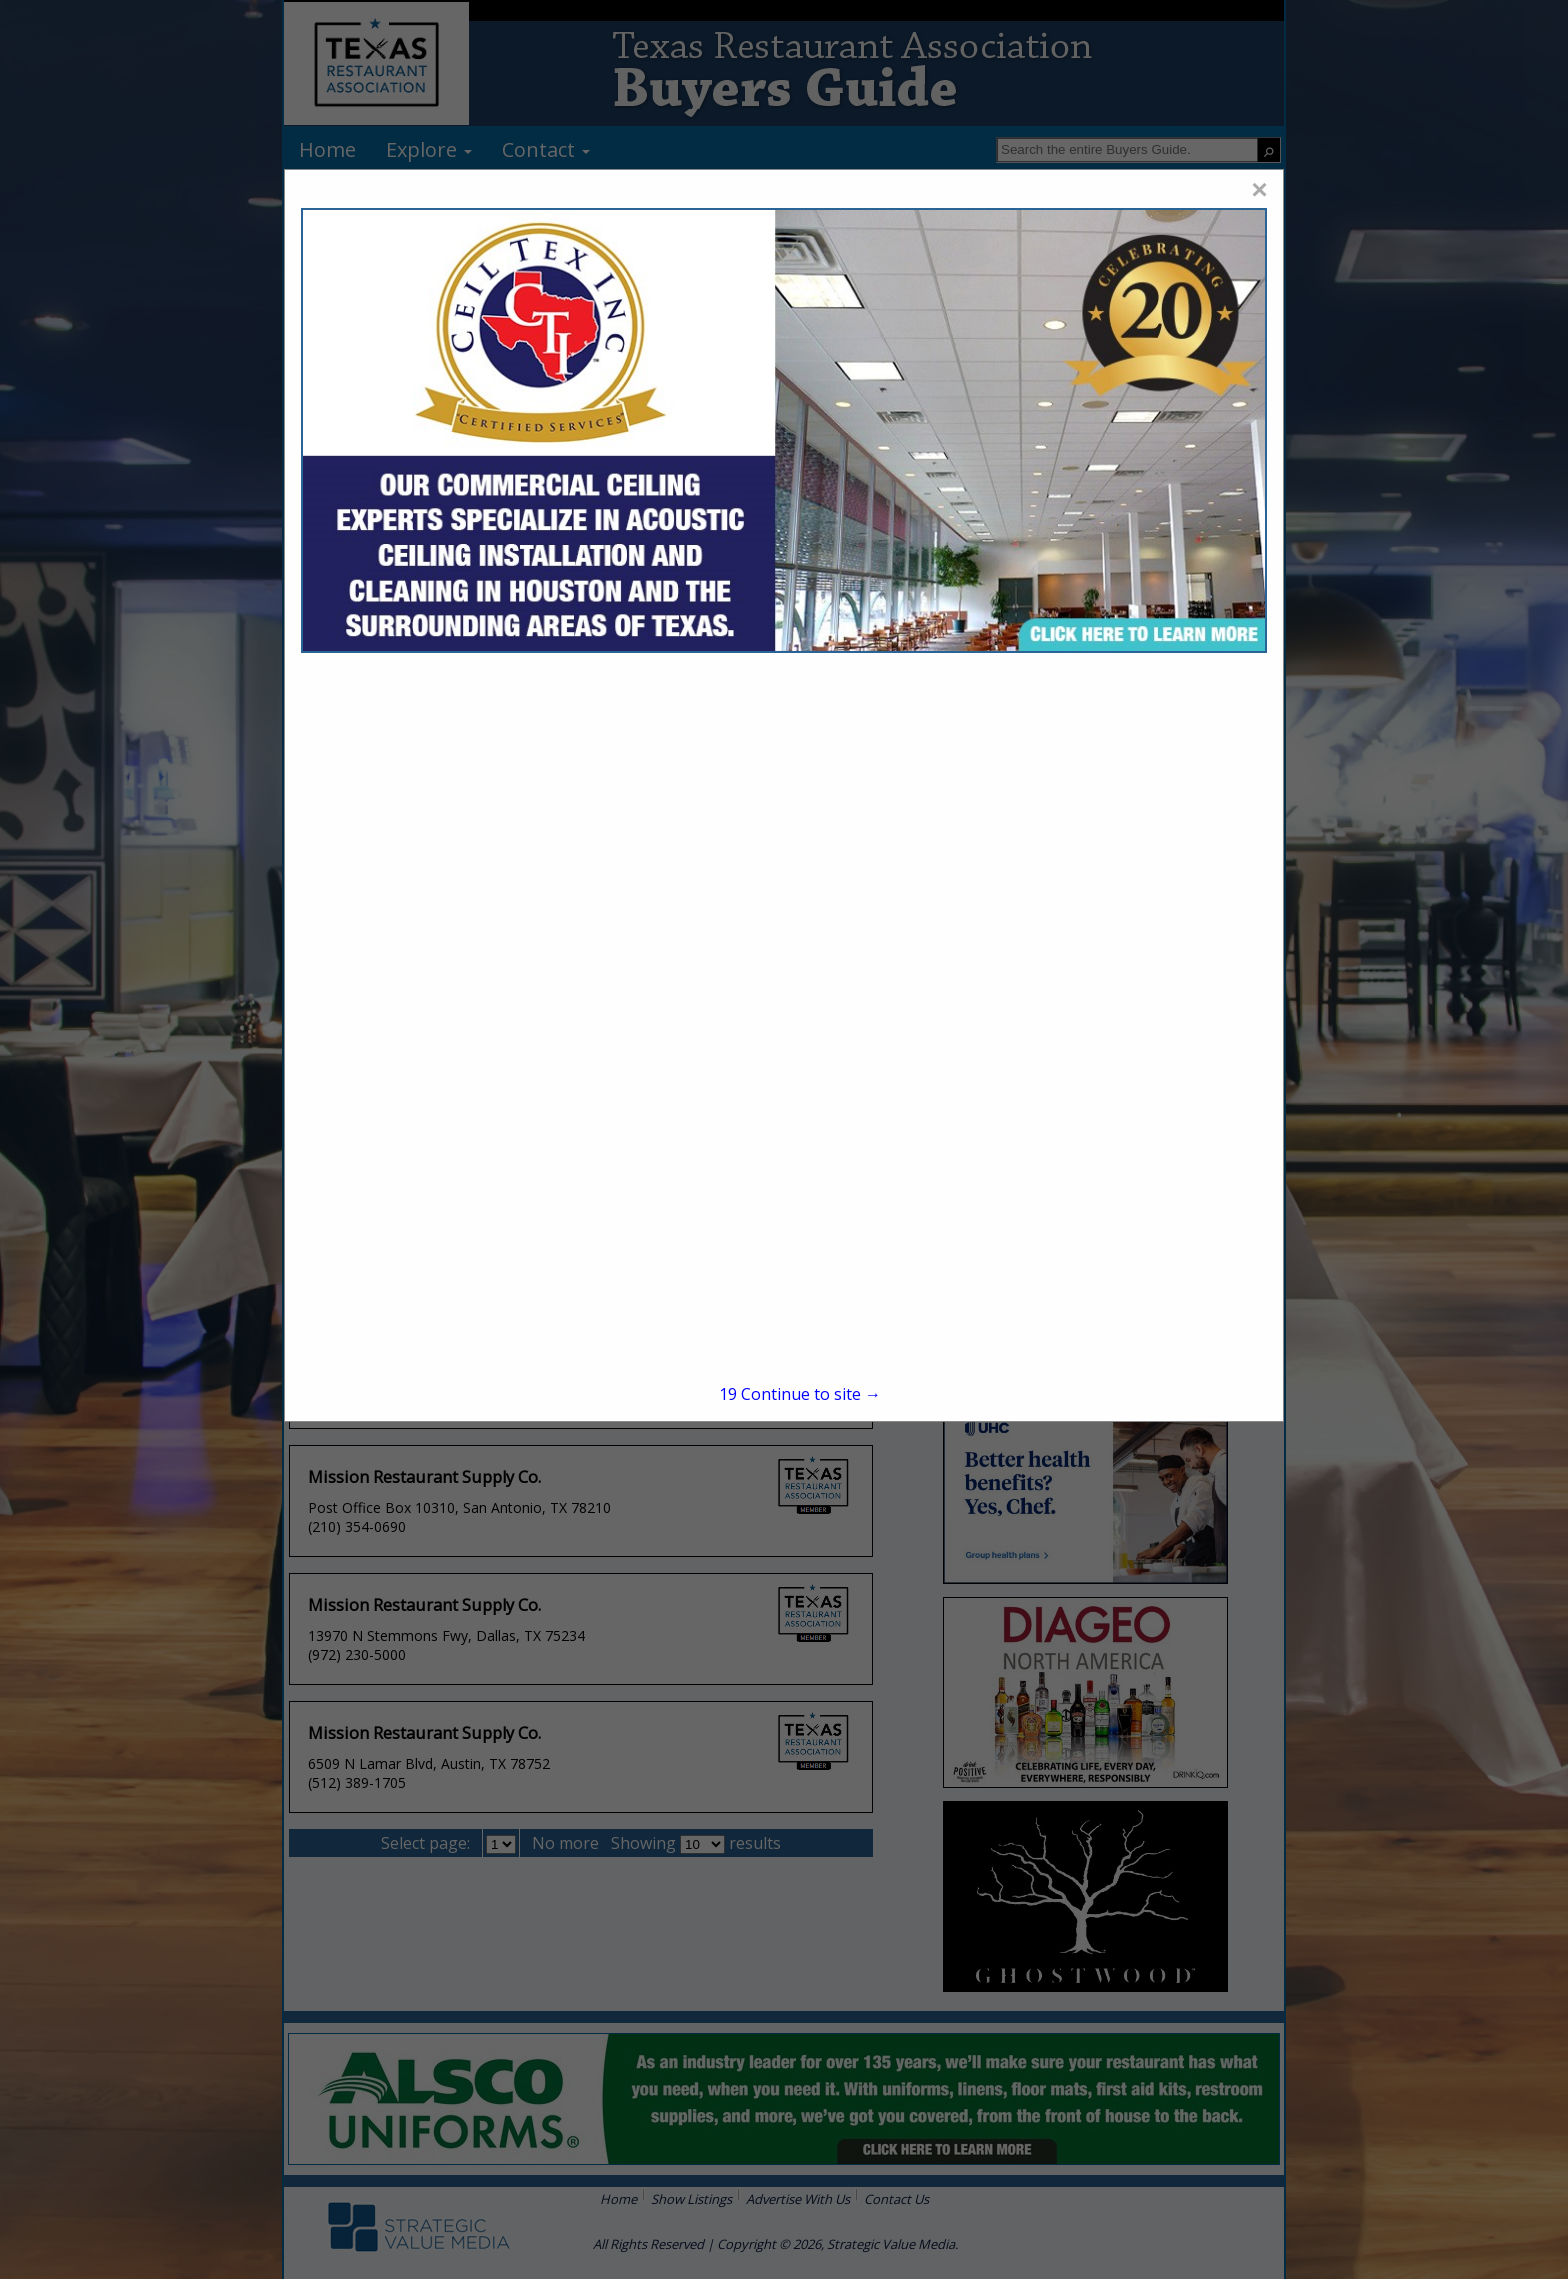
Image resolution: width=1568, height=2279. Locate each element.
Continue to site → (800, 1394)
